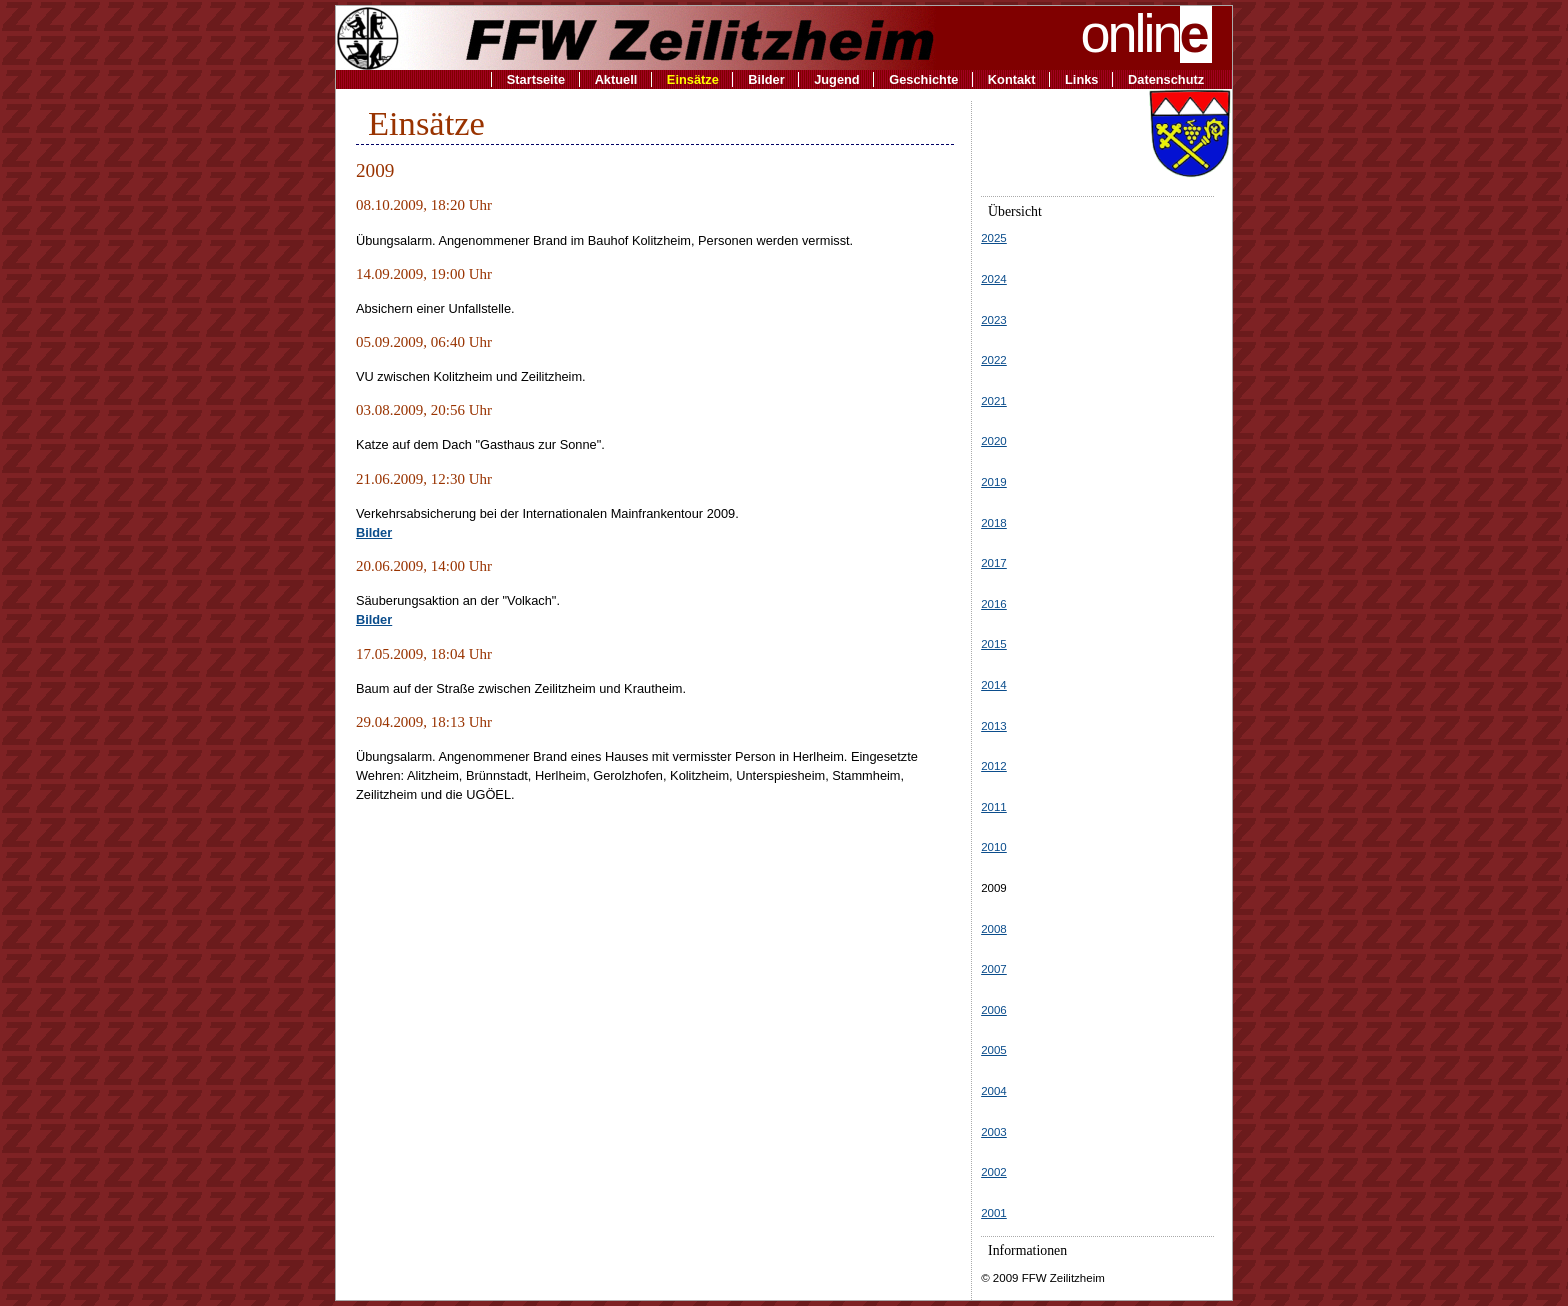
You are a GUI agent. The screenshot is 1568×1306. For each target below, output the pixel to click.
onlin (1147, 33)
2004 (994, 1091)
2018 (994, 523)
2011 (994, 807)
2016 (994, 604)
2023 (994, 320)
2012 (994, 766)
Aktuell (616, 79)
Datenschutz (1166, 79)
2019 (994, 482)
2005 (994, 1050)
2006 (994, 1010)
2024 (994, 279)
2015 (994, 644)
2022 (994, 360)
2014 (994, 685)
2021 (994, 401)
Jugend (837, 79)
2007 (994, 969)
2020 (994, 441)
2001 (994, 1213)
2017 (994, 563)
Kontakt (1012, 79)
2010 (994, 847)
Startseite (536, 79)
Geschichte (923, 79)
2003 (994, 1132)
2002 (994, 1172)
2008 (994, 929)
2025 (994, 238)
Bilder (766, 79)
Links (1081, 79)
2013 (994, 726)
